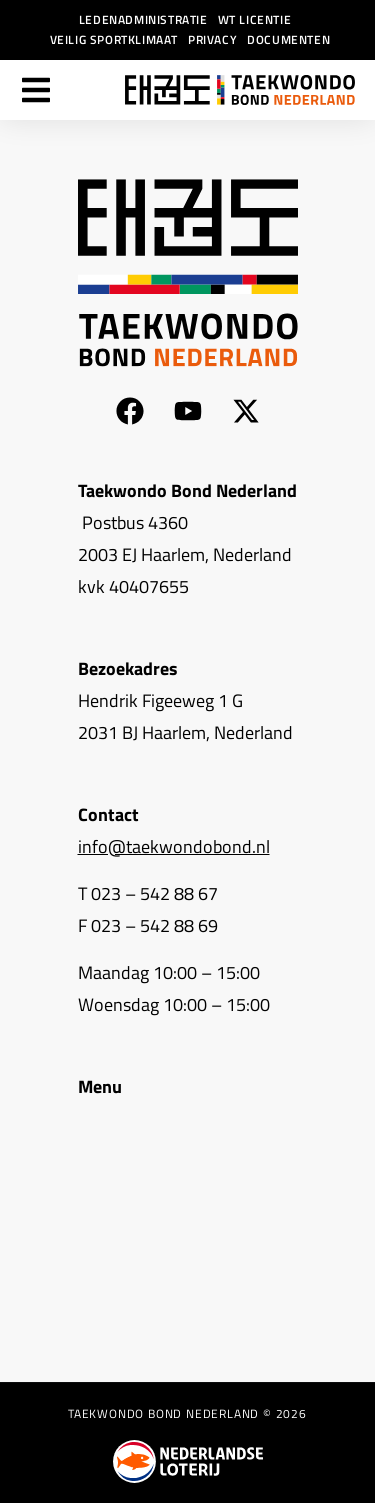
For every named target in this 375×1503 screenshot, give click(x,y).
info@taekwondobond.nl (174, 846)
